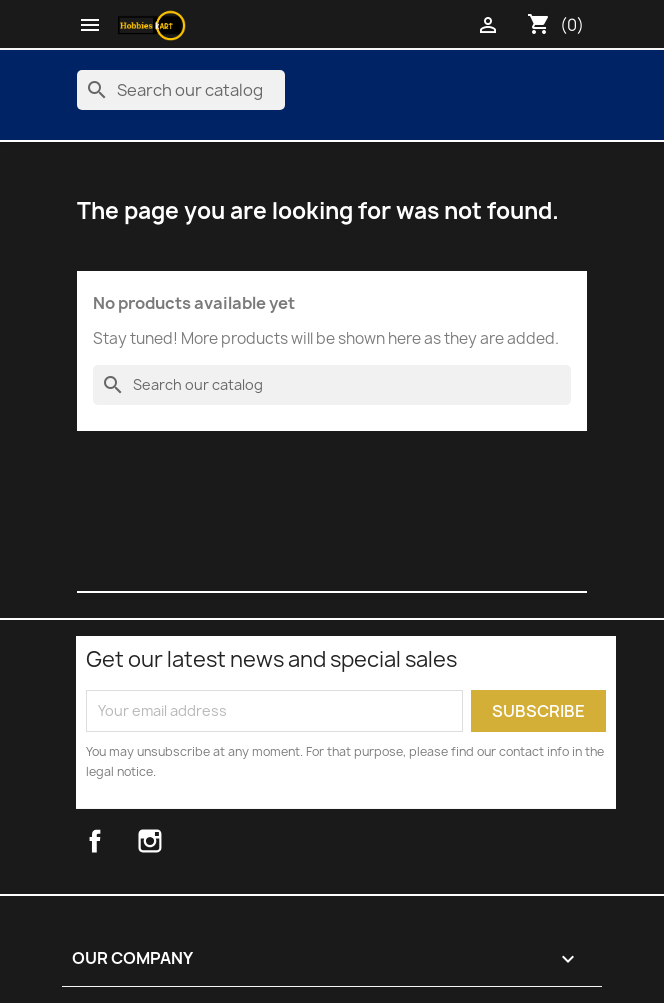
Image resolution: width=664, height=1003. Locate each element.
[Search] (181, 90)
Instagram (173, 841)
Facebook (116, 841)
